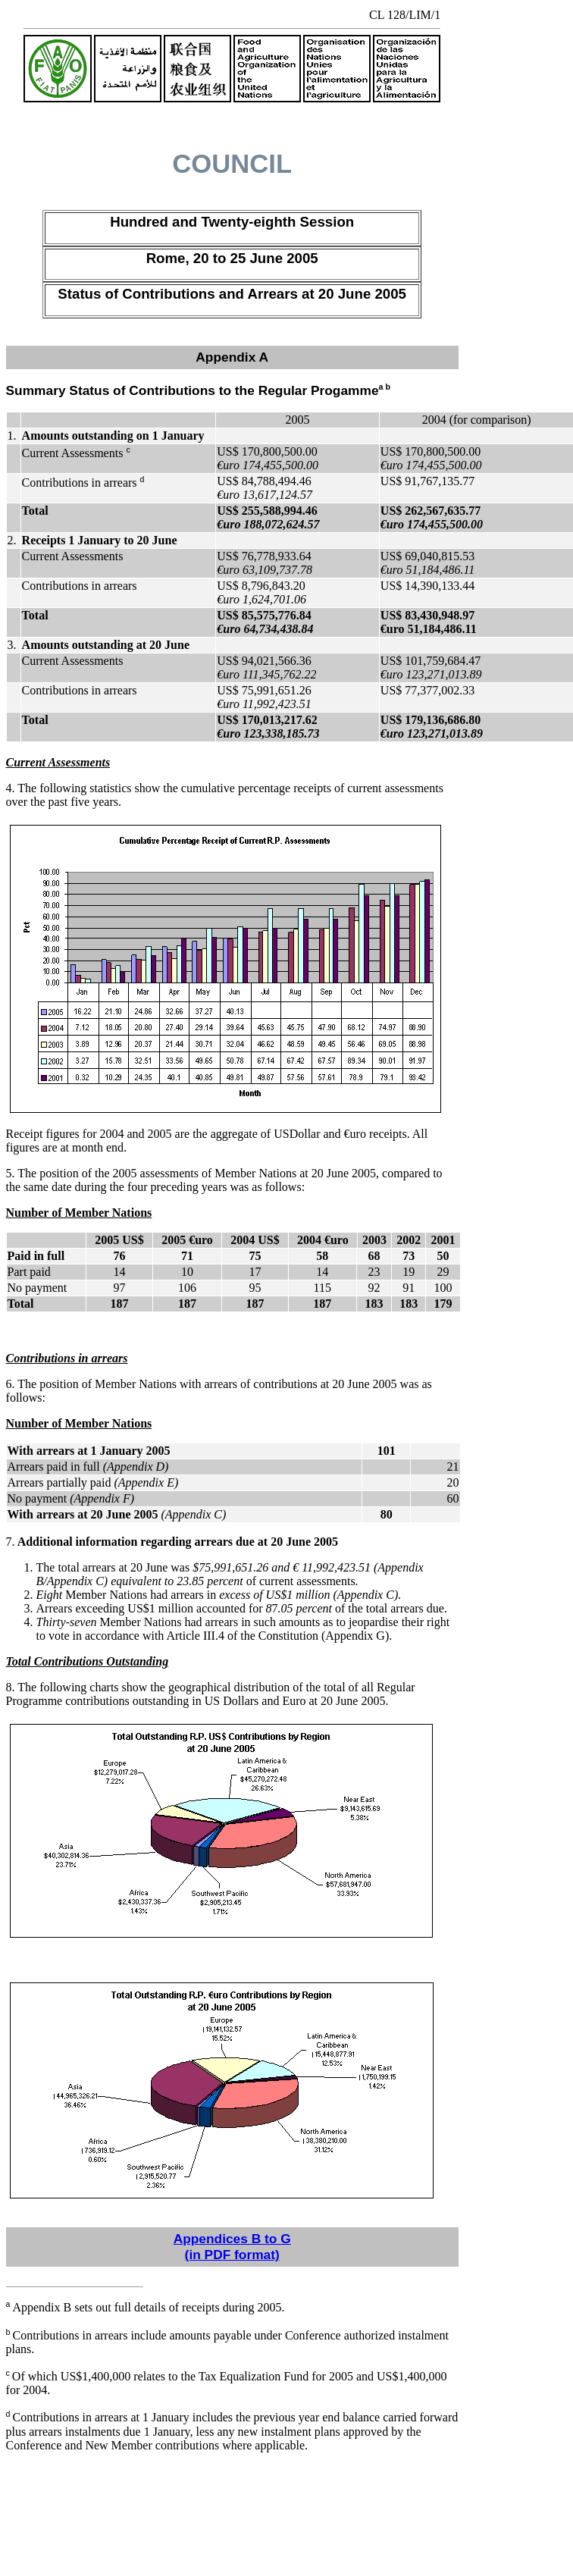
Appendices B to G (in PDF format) (232, 2246)
